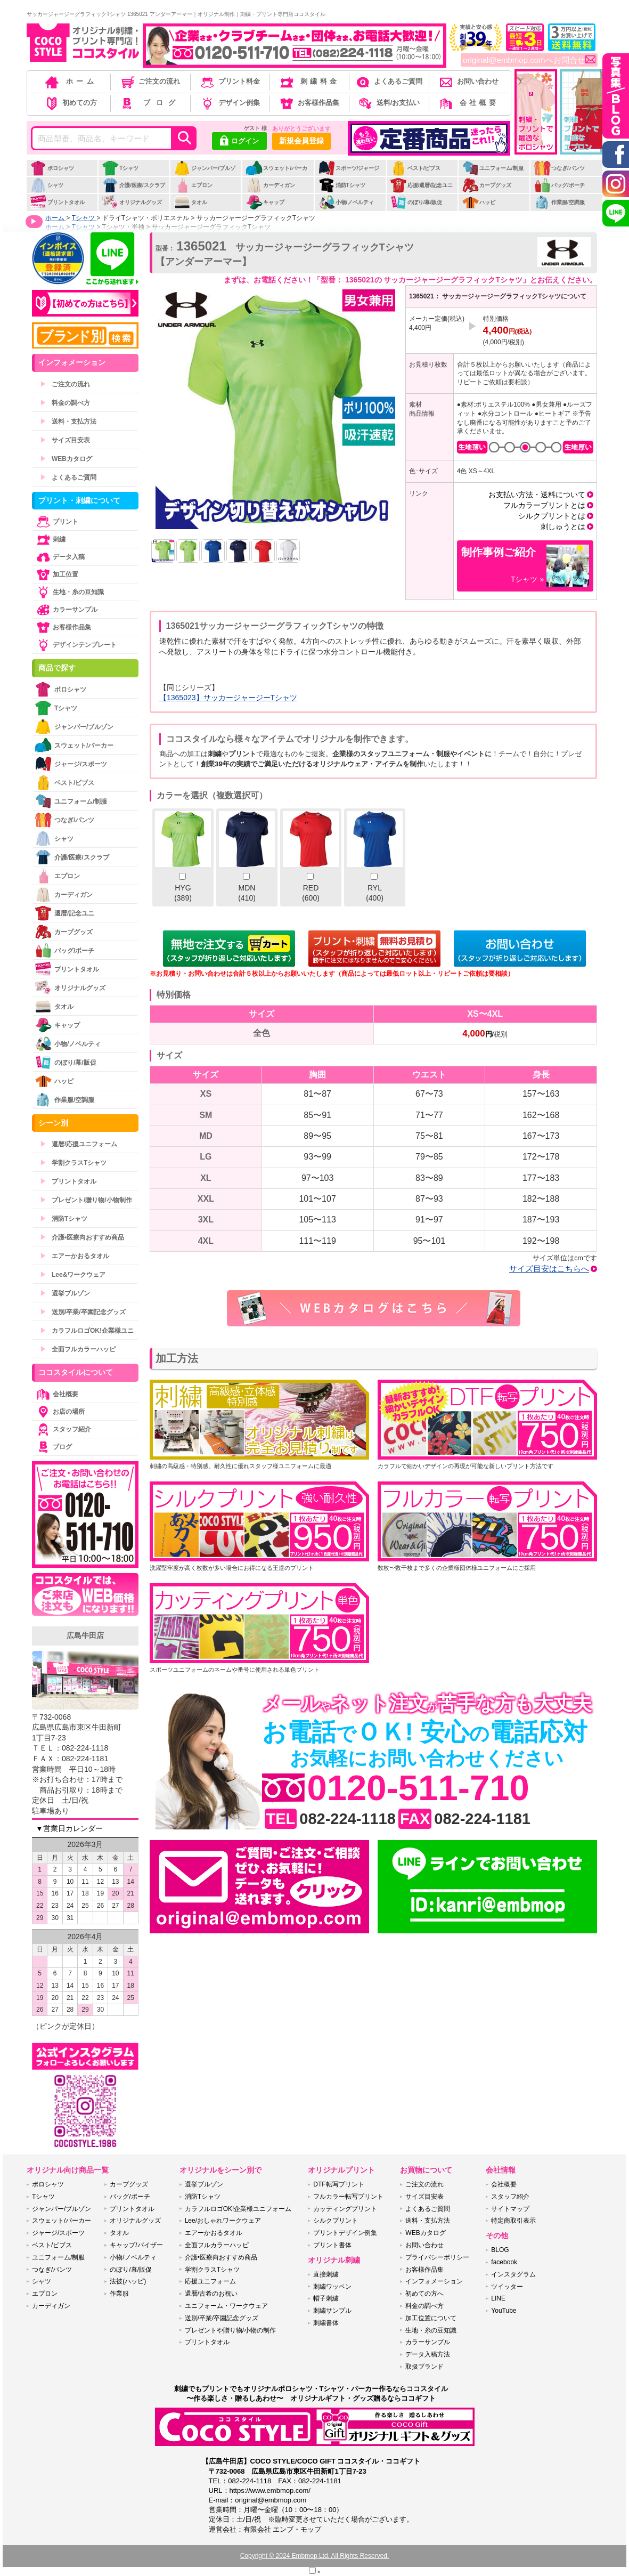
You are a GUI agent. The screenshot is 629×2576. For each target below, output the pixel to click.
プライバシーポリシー (437, 2257)
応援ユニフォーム (210, 2281)
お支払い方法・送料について (536, 494)
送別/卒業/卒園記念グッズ (83, 1312)
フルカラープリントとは (544, 505)
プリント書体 (332, 2245)
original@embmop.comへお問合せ (529, 60)
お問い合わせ (468, 81)
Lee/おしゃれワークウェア (223, 2220)
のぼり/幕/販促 (416, 202)
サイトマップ (510, 2209)
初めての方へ (424, 2293)
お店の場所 (60, 1412)
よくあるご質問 (388, 81)
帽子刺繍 (326, 2298)
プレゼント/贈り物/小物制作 (86, 1200)
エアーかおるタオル (74, 1256)
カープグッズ (486, 185)
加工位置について (430, 2318)
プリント (56, 522)
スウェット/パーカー (276, 173)
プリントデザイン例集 (345, 2233)
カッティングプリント (345, 2209)
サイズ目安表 (65, 440)
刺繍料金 (308, 81)
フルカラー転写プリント (348, 2196)
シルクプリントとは (551, 516)
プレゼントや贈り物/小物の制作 (230, 2330)
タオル (190, 202)
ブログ (149, 103)
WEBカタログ (66, 459)
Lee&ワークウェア (72, 1275)
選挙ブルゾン (65, 1293)
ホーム (70, 81)
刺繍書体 (326, 2323)
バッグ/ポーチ (559, 185)
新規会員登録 (301, 140)
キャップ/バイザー (136, 2245)
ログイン (239, 141)
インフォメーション (434, 2281)
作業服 (119, 2293)
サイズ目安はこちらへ (549, 1268)
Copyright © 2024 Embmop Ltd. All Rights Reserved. (314, 2555)
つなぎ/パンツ (559, 168)
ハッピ (478, 202)
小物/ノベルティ (346, 202)
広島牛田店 (85, 1635)
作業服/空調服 (559, 202)
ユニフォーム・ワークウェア (226, 2306)
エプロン (193, 185)
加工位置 (56, 574)
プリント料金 (229, 81)
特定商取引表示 (513, 2220)
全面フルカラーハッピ (78, 1349)
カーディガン (270, 185)
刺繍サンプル (332, 2310)
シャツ (46, 185)
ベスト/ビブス (415, 168)
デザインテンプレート (76, 645)
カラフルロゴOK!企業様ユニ (87, 1331)
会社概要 (468, 103)
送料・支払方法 (68, 422)
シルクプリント (335, 2220)
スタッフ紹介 (63, 1429)
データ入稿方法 (427, 2354)
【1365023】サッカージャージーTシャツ (228, 697)
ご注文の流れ (150, 81)
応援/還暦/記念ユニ (421, 185)
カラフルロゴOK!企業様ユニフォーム (238, 2209)
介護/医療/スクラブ (133, 185)
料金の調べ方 (65, 403)
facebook (504, 2262)
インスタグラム (513, 2274)
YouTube (503, 2310)
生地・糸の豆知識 (69, 592)
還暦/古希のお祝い (211, 2293)
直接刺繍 (326, 2274)
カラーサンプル (66, 610)
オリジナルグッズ (132, 202)
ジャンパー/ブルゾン (204, 173)
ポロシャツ (52, 168)
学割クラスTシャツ (73, 1163)
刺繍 (50, 539)
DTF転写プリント (338, 2184)
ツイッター (507, 2286)
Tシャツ (120, 168)
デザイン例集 (229, 103)
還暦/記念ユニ (64, 913)
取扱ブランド (424, 2366)
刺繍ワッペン (332, 2286)
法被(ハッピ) (128, 2281)
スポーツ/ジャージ (349, 168)
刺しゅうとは (563, 526)
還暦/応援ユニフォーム (78, 1144)
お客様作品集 (308, 103)
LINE (498, 2298)
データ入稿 (60, 557)
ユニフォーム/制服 (493, 168)
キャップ (265, 202)
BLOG (500, 2250)
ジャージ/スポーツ (71, 764)
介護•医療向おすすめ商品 (82, 1237)
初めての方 (70, 103)
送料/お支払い (388, 103)
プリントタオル (57, 202)
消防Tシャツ (341, 185)
